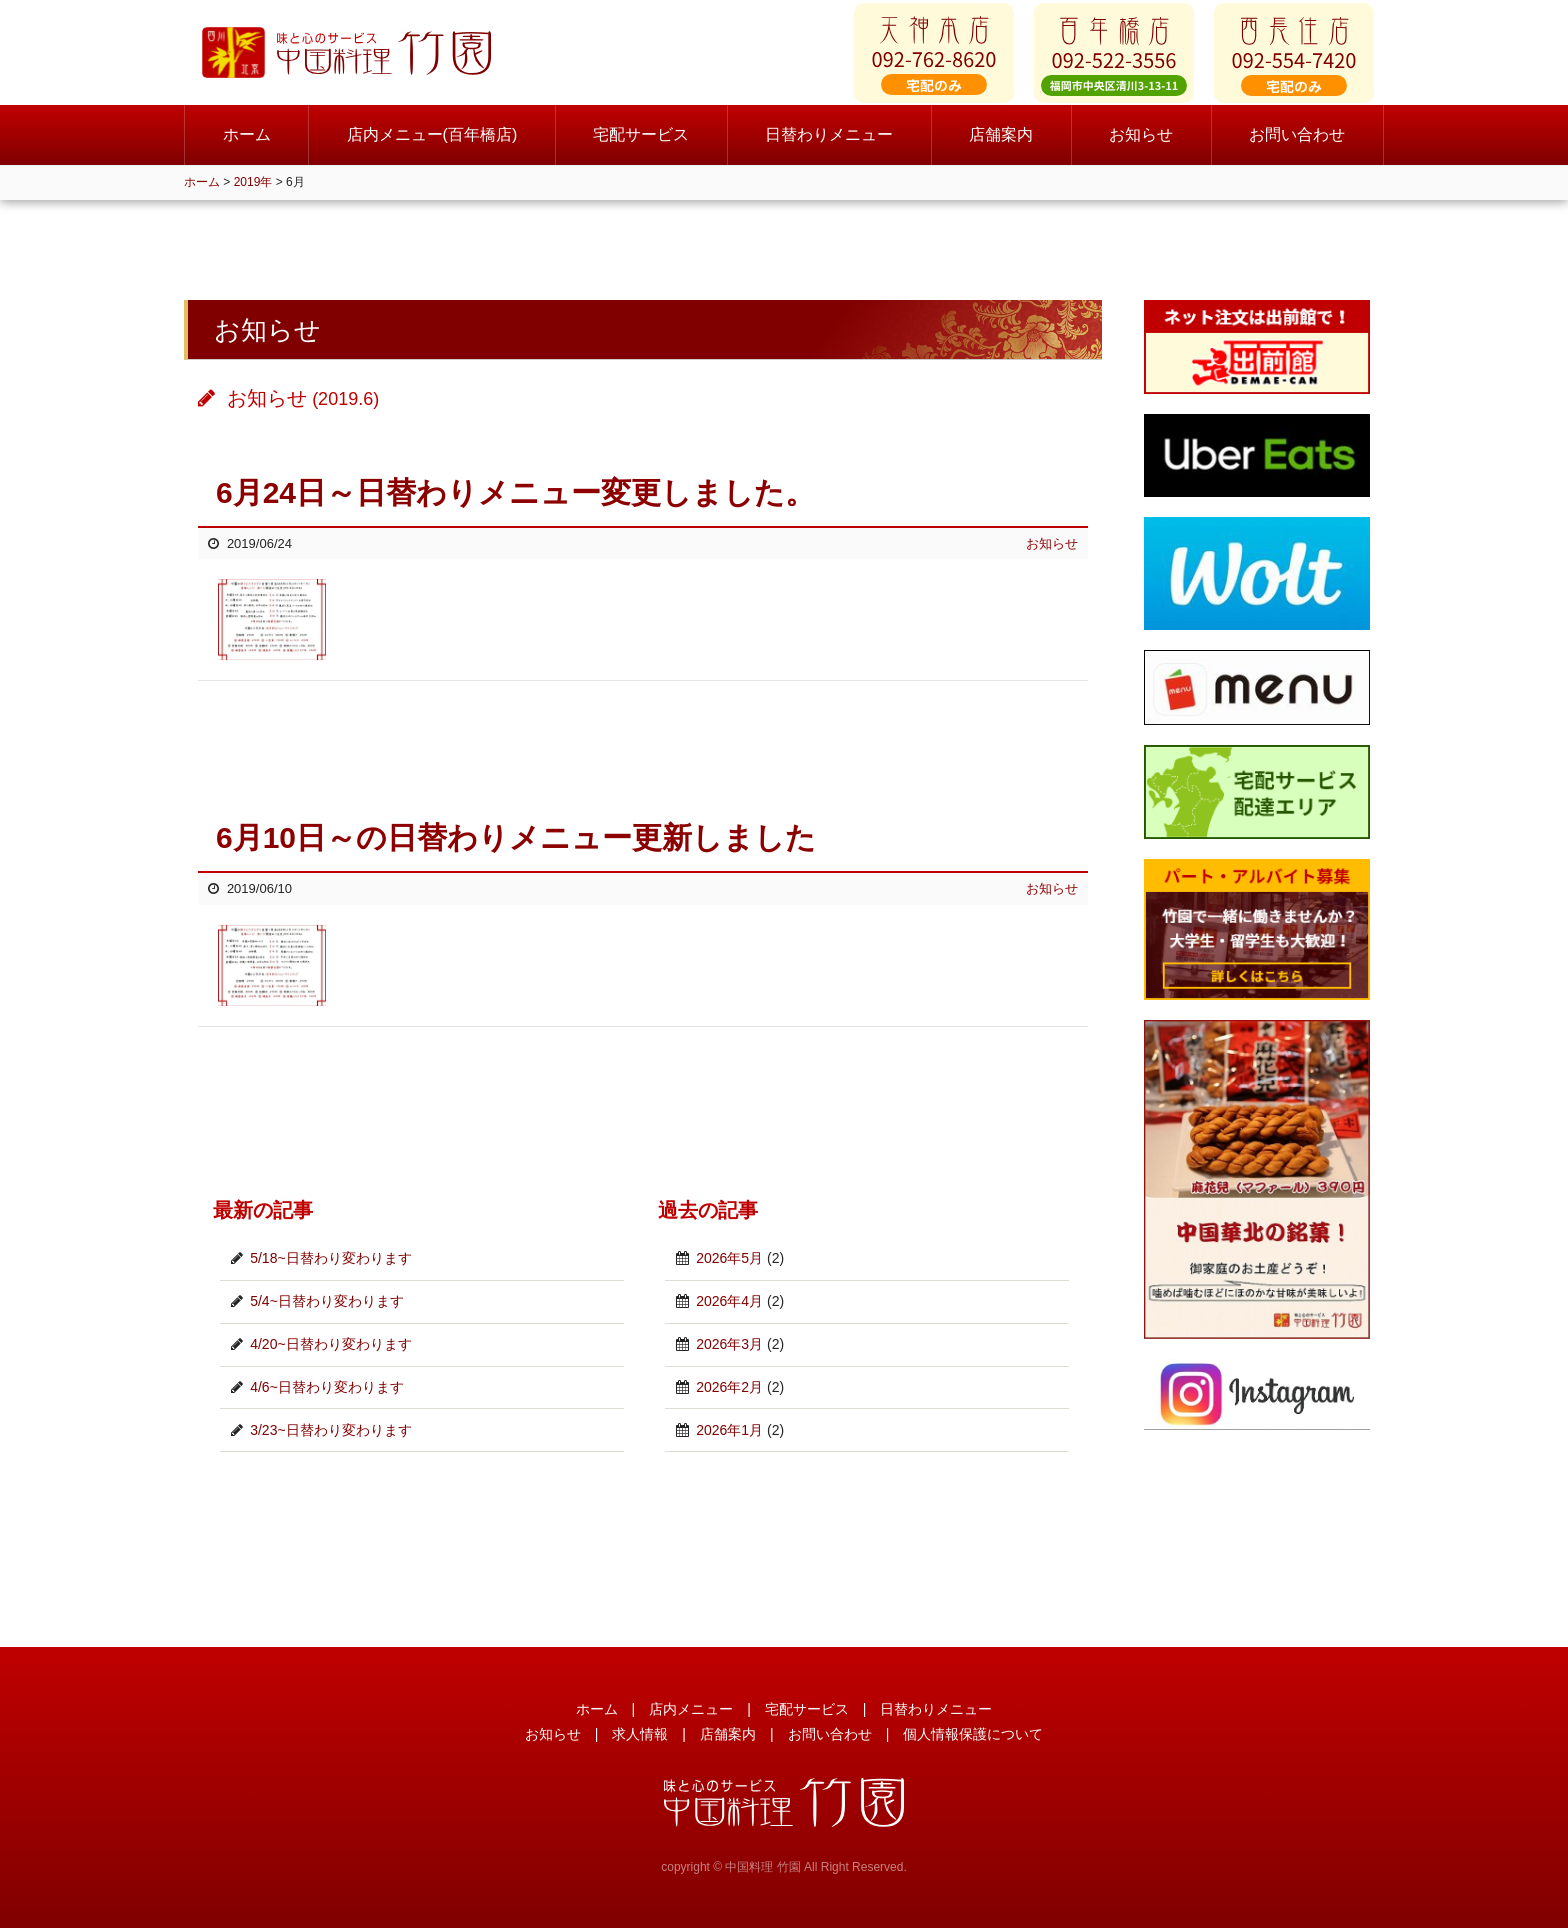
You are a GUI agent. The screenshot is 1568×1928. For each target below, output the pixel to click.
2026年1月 (729, 1430)
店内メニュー (691, 1709)
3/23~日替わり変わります (330, 1430)
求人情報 (640, 1734)
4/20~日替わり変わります (330, 1344)
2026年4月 (729, 1301)
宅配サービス (641, 149)
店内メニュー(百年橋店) (432, 149)
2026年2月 (729, 1387)
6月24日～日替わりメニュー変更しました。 (515, 492)
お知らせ (1141, 149)
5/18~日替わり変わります (330, 1258)
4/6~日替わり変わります (327, 1387)
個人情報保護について (973, 1734)
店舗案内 (1001, 149)
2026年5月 (729, 1258)
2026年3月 (729, 1344)
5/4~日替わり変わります (327, 1301)
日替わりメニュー (829, 149)
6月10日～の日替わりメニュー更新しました (516, 837)
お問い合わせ (1297, 149)
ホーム (247, 149)
